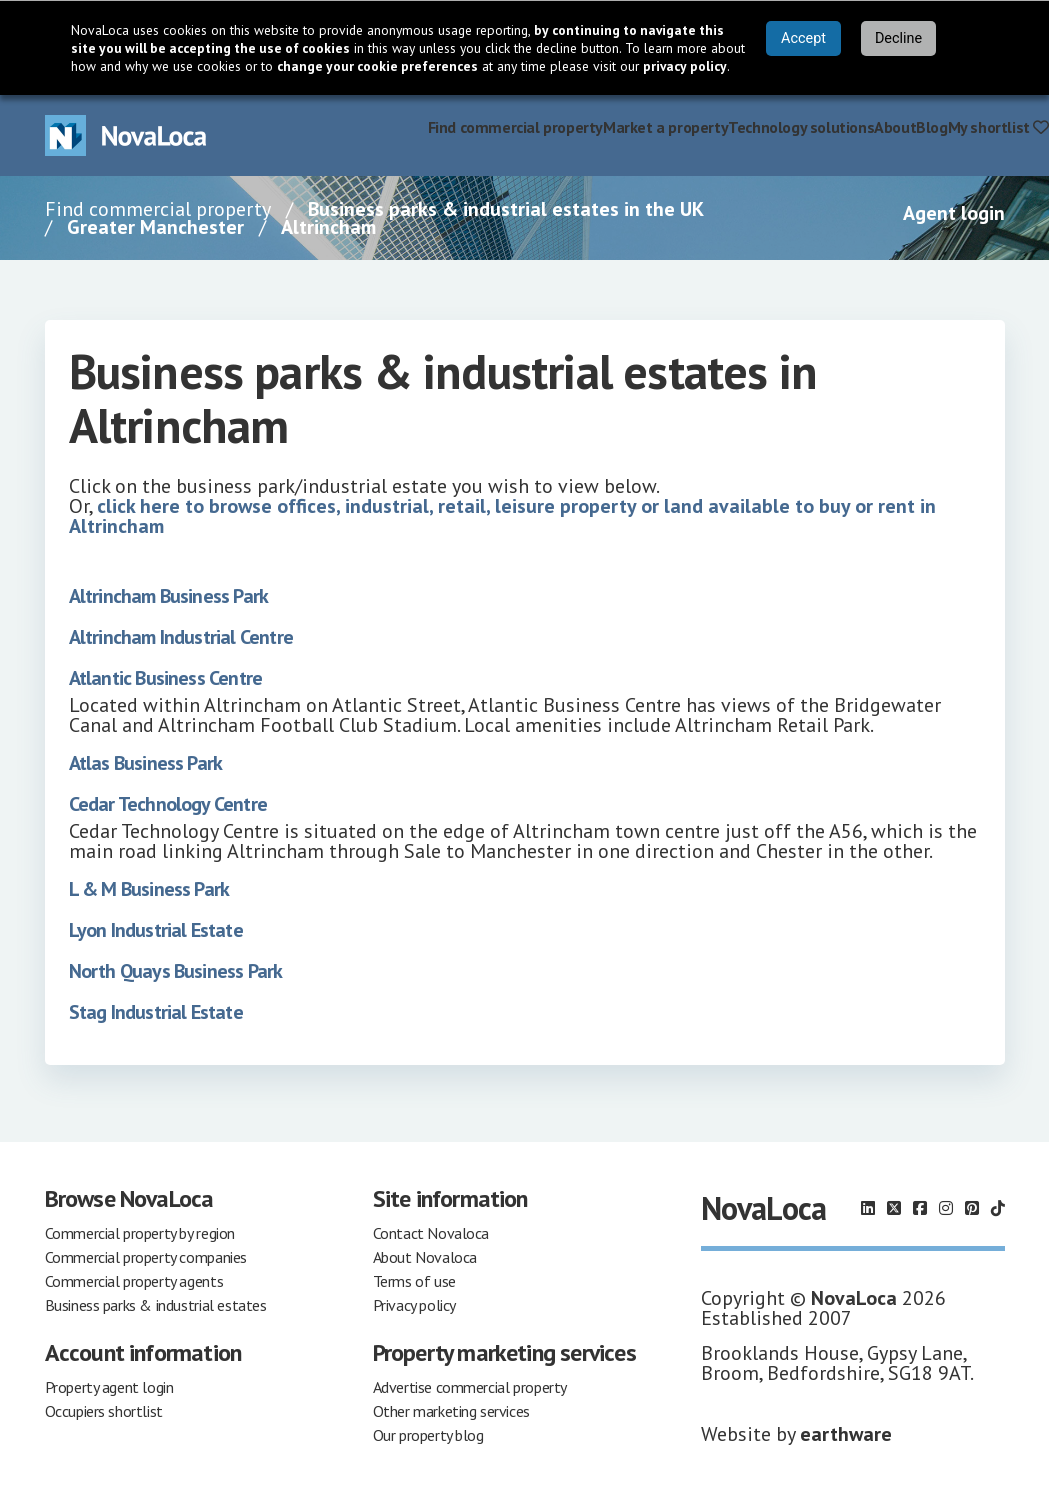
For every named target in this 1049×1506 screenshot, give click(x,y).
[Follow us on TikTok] (998, 1208)
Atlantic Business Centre (166, 678)
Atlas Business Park (146, 763)
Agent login (954, 213)
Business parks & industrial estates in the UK (506, 209)
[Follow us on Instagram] (946, 1208)
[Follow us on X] (894, 1208)
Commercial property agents (134, 1281)
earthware (846, 1434)
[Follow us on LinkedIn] (868, 1208)
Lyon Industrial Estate (156, 930)
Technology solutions (801, 127)
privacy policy (685, 66)
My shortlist (998, 127)
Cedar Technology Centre (168, 804)
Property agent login (109, 1387)
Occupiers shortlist (104, 1411)
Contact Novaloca (431, 1233)
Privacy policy (414, 1305)
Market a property (665, 127)
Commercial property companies (146, 1257)
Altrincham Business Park (169, 596)
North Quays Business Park (176, 971)
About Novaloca (425, 1257)
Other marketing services (451, 1411)
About (895, 127)
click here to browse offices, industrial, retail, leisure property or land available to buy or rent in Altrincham (502, 516)
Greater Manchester (155, 227)
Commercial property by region (140, 1233)
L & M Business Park (149, 889)
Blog (931, 127)
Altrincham (328, 227)
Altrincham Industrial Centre (181, 637)
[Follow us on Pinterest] (972, 1208)
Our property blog (428, 1435)
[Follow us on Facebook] (920, 1208)
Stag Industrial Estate (156, 1012)
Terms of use (414, 1281)
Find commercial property (515, 127)
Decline (898, 38)
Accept (803, 38)
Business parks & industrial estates (156, 1305)
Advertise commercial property (470, 1387)
